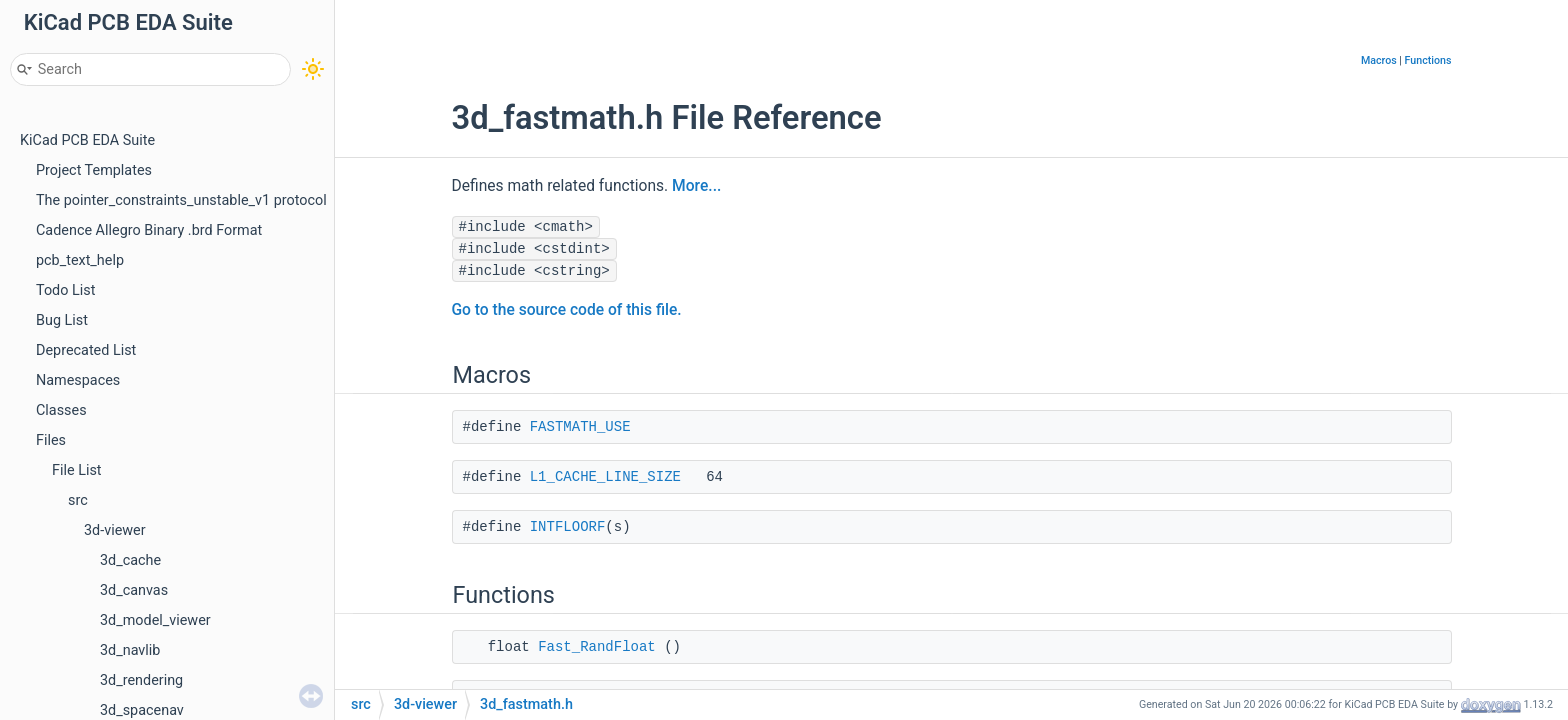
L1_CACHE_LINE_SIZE (605, 477)
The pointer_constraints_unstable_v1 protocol (181, 200)
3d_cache (130, 560)
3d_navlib (130, 650)
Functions (1428, 60)
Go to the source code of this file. (567, 310)
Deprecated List (86, 350)
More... (696, 186)
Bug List (62, 320)
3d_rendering (141, 680)
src (78, 500)
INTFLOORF (568, 527)
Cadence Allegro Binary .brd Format (149, 230)
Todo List (65, 290)
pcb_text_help (80, 260)
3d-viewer (115, 530)
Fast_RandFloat (597, 647)
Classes (61, 410)
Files (51, 440)
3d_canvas (134, 590)
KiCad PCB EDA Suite (87, 140)
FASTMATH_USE (580, 427)
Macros (1379, 60)
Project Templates (94, 170)
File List (77, 470)
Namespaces (78, 380)
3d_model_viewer (155, 620)
